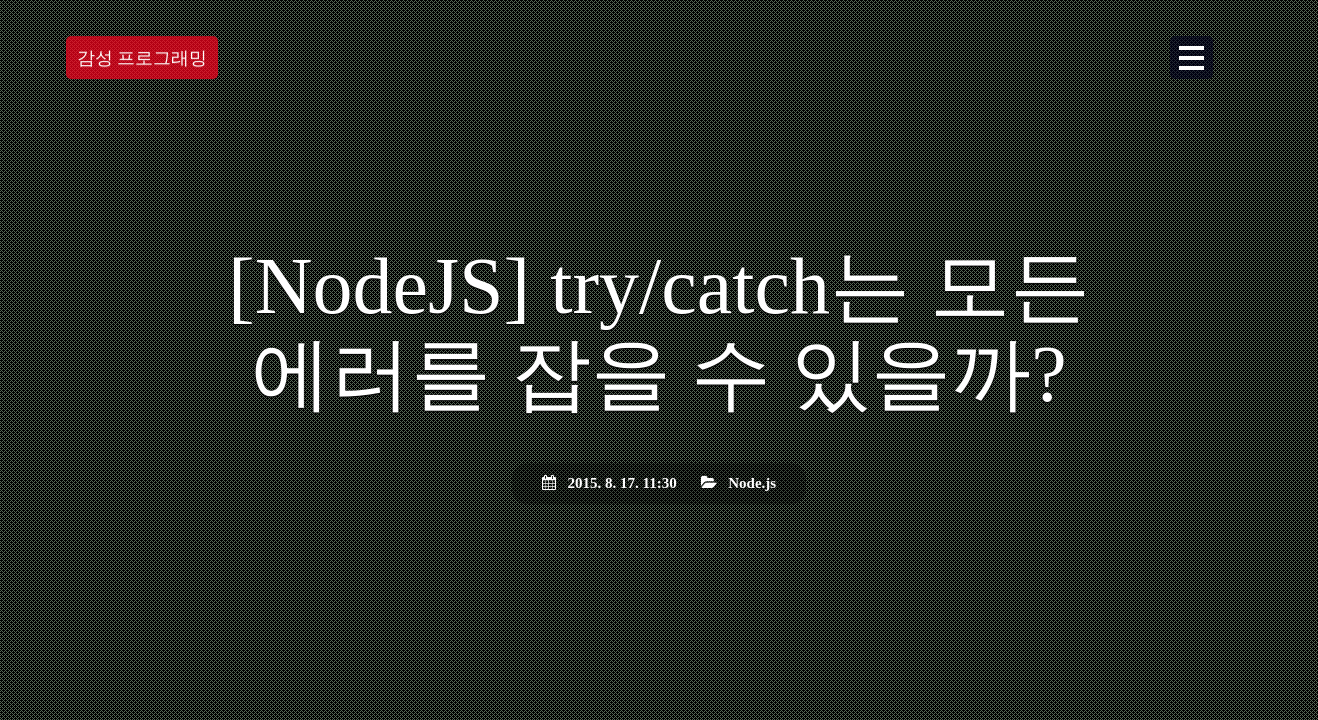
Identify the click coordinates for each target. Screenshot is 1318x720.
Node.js (752, 483)
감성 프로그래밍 (142, 60)
